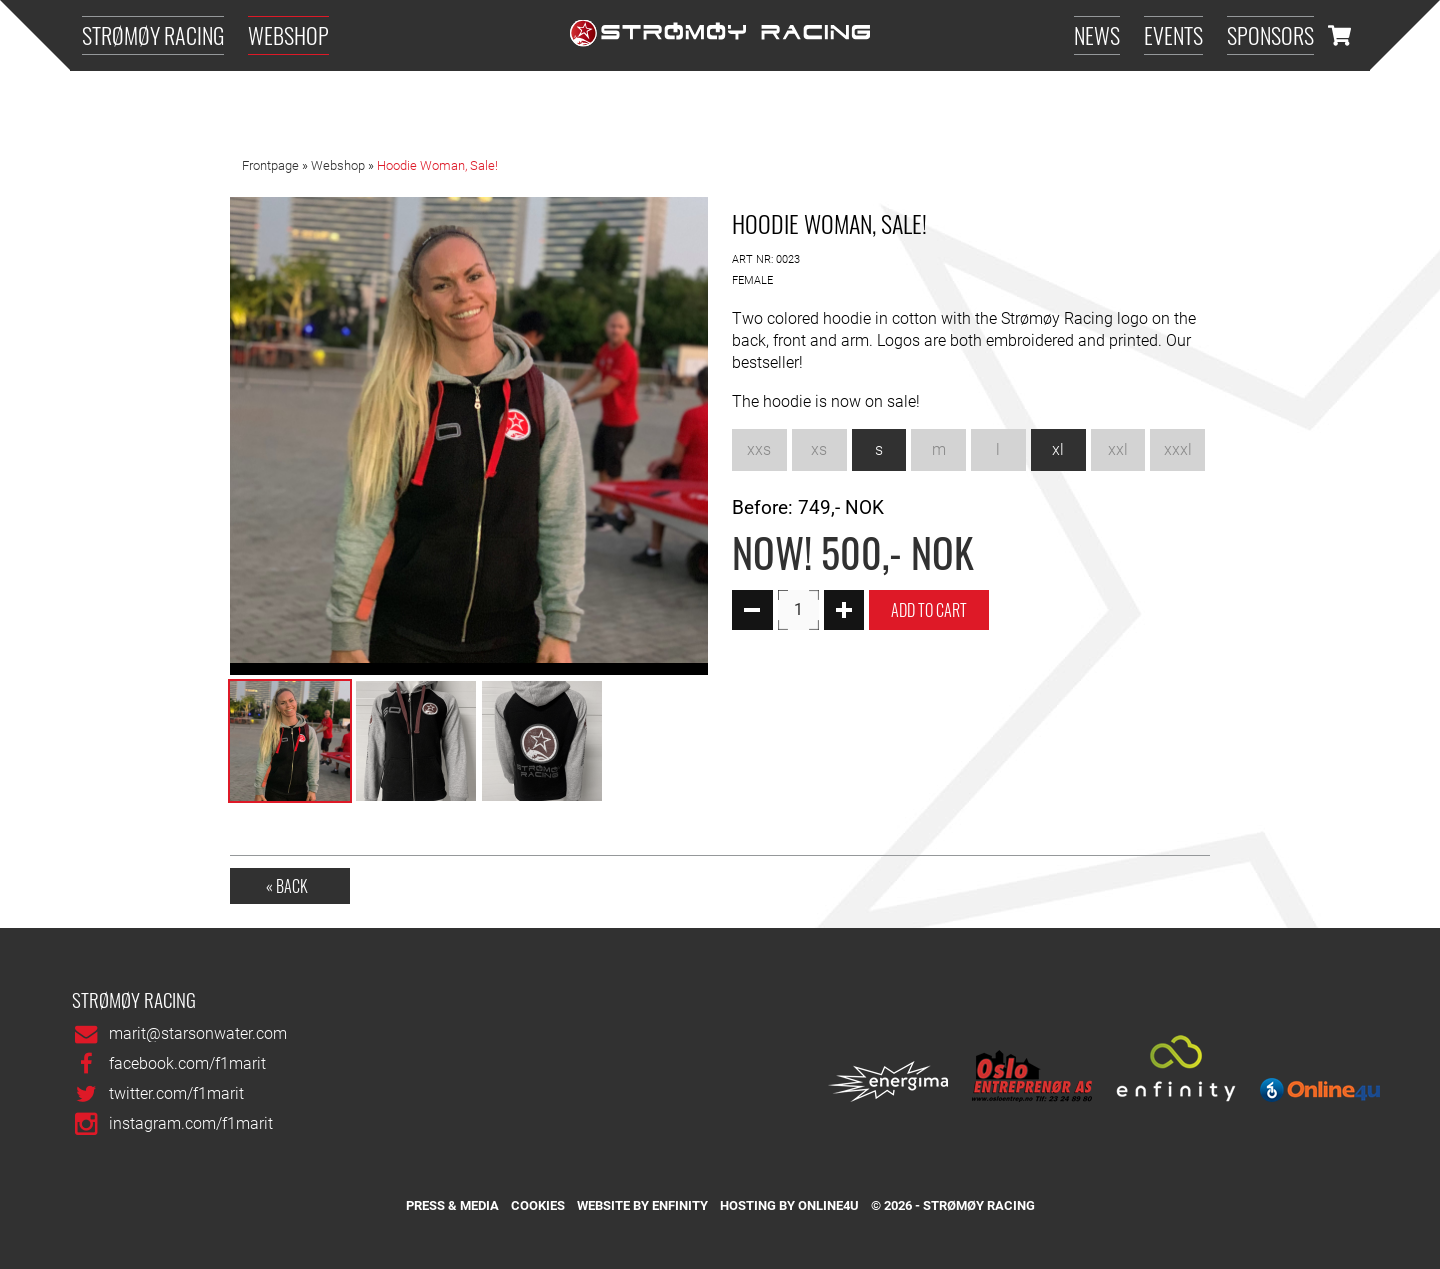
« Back (287, 886)
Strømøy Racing (153, 34)
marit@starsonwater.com (198, 1033)
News (1097, 34)
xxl (1118, 449)
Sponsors (1270, 34)
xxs (759, 449)
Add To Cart (929, 610)
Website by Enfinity (642, 1205)
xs (819, 449)
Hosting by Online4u (789, 1205)
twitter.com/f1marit (176, 1093)
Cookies (538, 1205)
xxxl (1178, 449)
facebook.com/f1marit (187, 1063)
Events (1173, 34)
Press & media (452, 1205)
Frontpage (270, 166)
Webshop (288, 34)
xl (1058, 449)
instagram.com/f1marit (191, 1123)
